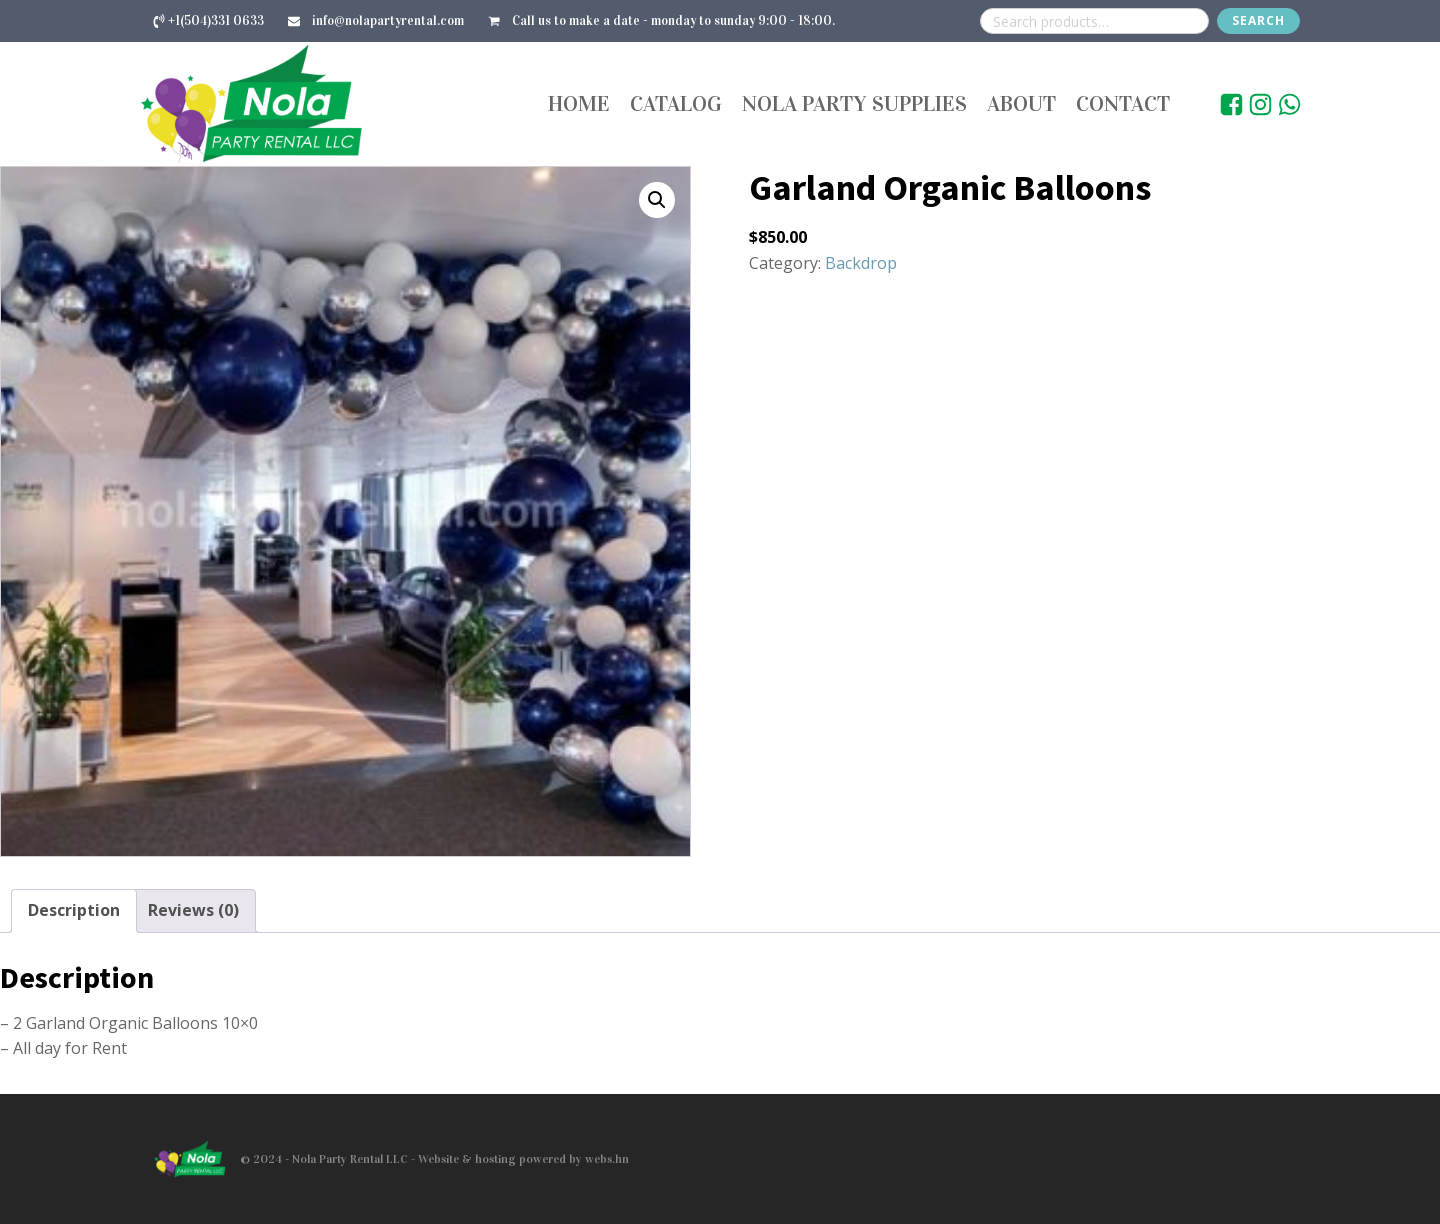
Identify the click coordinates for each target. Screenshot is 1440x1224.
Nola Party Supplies (854, 103)
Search (1258, 20)
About (1021, 103)
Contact (1123, 103)
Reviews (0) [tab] (193, 910)
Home (579, 103)
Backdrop (861, 263)
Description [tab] (74, 910)
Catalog (676, 103)
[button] (657, 200)
